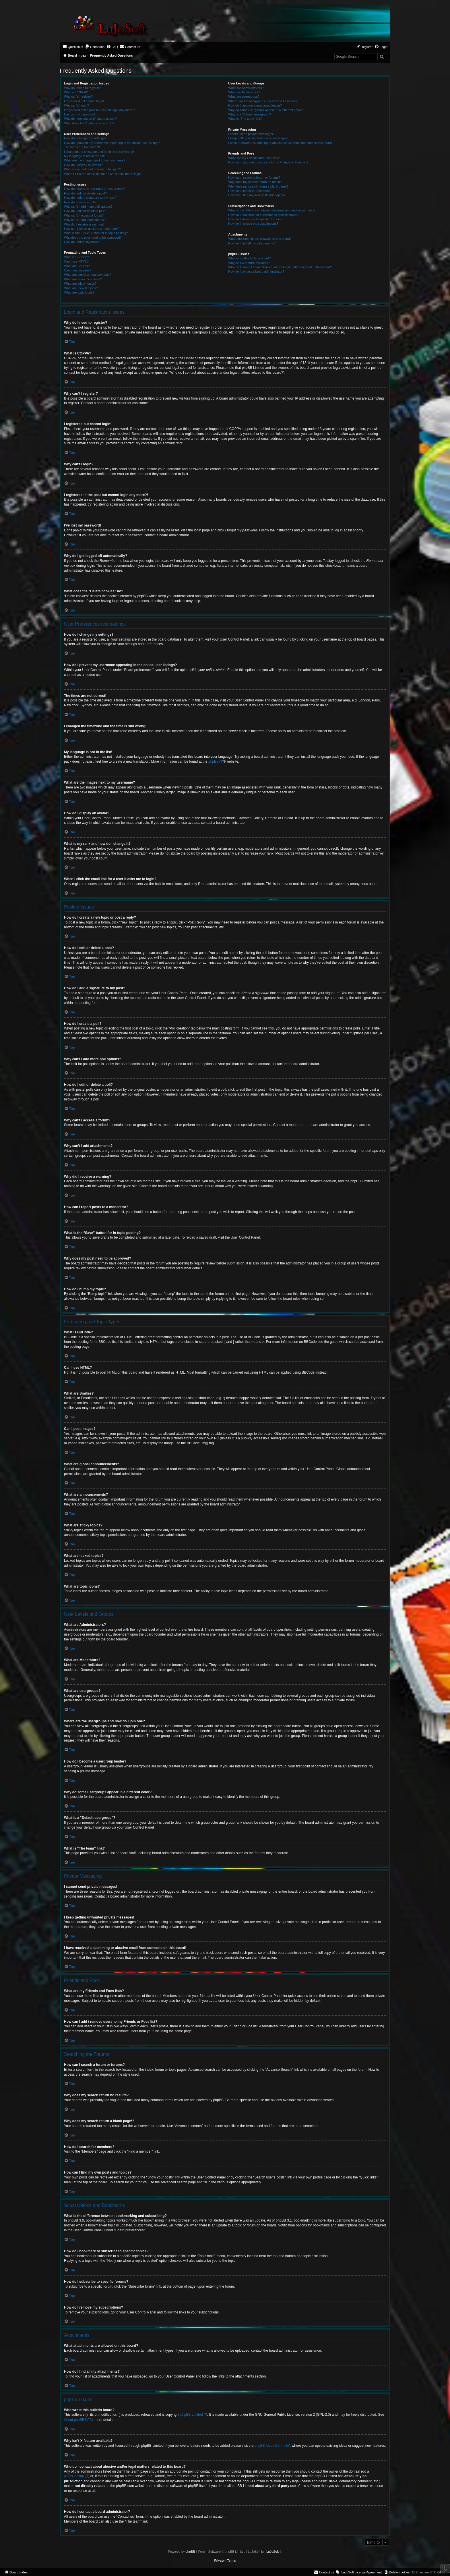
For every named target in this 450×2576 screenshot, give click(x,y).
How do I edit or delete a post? (85, 193)
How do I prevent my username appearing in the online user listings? (112, 142)
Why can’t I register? (78, 96)
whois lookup (74, 2476)
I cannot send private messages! (251, 134)
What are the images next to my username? (94, 160)
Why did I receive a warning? (84, 224)
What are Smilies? (77, 266)
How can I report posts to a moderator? (91, 228)
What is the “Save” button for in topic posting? (96, 233)
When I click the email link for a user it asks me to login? (103, 174)
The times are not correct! (82, 147)
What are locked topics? (81, 288)
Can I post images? (77, 270)
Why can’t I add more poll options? (88, 206)
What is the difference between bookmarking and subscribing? (271, 210)
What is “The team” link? (245, 118)
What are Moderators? (243, 92)
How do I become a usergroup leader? (255, 105)
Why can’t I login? (76, 105)
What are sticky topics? (80, 283)
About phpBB (74, 2420)
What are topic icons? (79, 292)
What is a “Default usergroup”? (249, 114)
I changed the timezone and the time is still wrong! (99, 151)
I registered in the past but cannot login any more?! (99, 110)
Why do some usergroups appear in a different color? (265, 110)
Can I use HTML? (76, 261)
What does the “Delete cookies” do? (89, 123)
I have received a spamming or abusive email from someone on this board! (280, 142)
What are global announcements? (87, 274)
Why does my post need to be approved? (93, 237)
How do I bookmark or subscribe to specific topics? (263, 215)
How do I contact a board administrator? (256, 271)
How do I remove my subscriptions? (253, 223)
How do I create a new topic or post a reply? (95, 188)
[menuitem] (94, 46)
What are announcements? (83, 279)
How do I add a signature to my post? (90, 197)
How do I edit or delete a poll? (85, 211)
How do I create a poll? (80, 202)
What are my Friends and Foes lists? (254, 158)
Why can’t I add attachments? (85, 219)
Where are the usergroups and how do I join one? (263, 101)
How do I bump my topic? (82, 242)
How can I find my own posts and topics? (256, 195)
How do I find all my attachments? (252, 243)
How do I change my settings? (85, 138)
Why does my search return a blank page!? (258, 186)
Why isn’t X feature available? (249, 263)
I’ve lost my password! (79, 114)
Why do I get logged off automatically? (90, 118)
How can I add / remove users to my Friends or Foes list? (268, 162)
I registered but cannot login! (84, 101)
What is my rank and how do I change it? (92, 169)
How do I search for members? (249, 190)
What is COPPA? (76, 92)
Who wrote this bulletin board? (249, 258)
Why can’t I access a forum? (84, 215)
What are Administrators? (246, 88)
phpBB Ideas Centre (270, 2446)
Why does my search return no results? (255, 182)
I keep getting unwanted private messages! (258, 138)
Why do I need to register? (82, 88)
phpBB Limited (192, 2415)
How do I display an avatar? (83, 165)
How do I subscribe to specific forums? (255, 219)
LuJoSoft (272, 2551)
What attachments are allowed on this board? (260, 238)
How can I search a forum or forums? (254, 177)
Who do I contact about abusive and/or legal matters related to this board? (280, 267)
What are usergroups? (243, 96)
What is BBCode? (76, 257)
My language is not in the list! (84, 156)
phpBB (213, 761)
